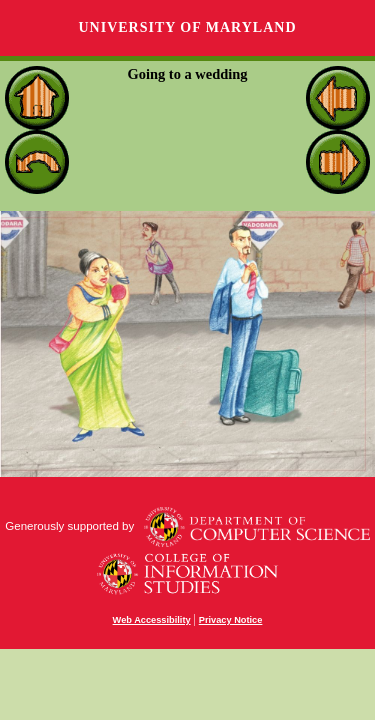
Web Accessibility (152, 620)
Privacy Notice (231, 620)
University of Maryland (187, 27)
